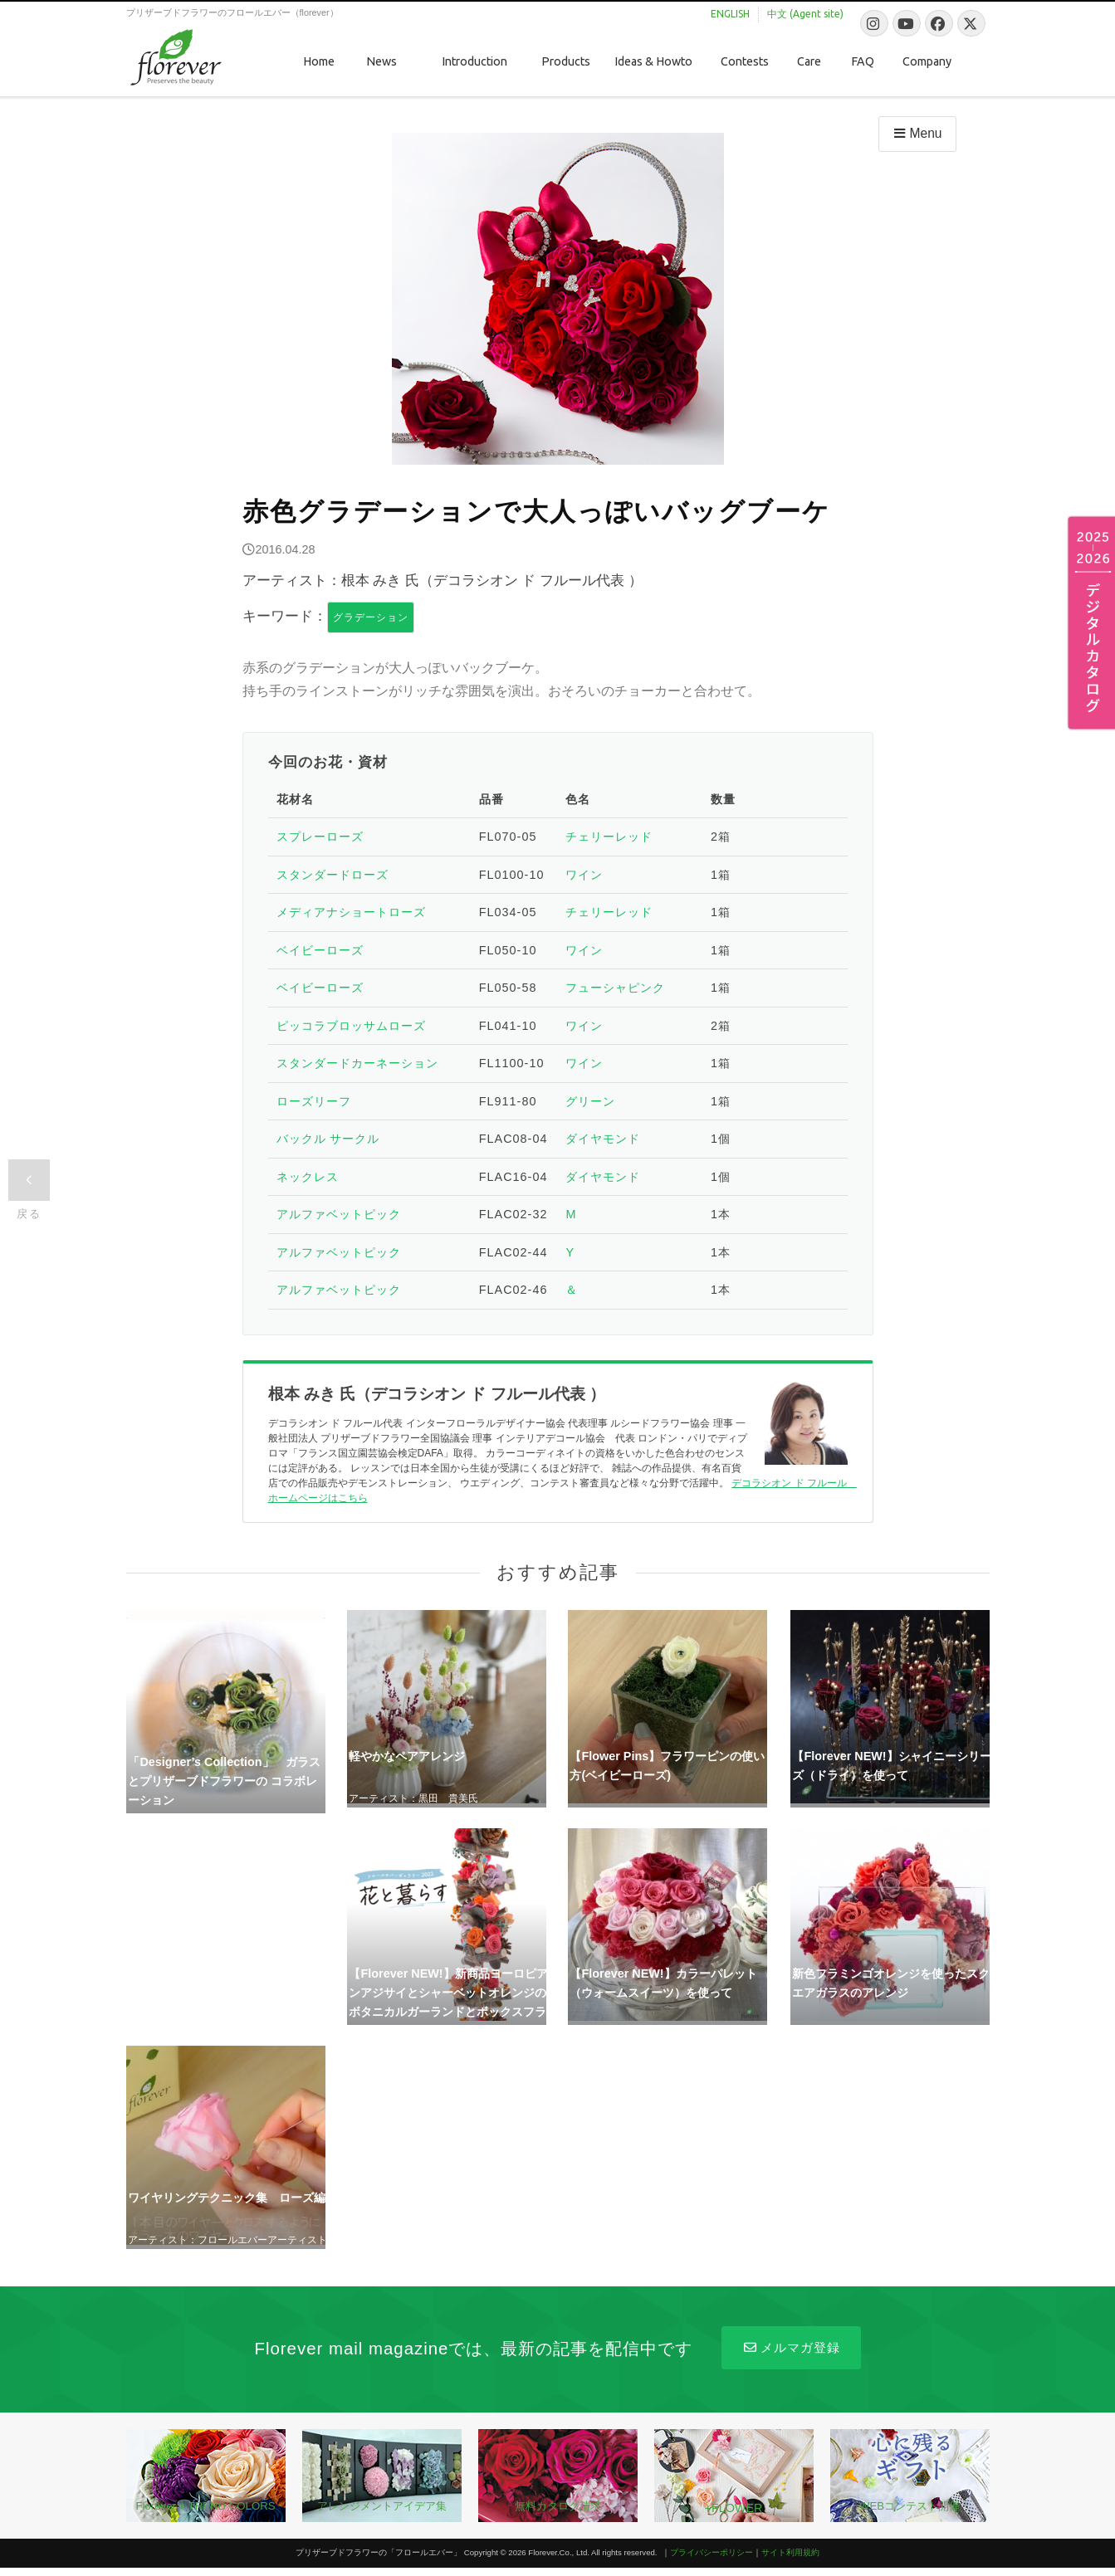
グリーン (590, 1101)
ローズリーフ (313, 1101)
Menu (916, 133)
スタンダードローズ (332, 874)
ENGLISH (730, 13)
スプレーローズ (320, 836)
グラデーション (370, 617)
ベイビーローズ (320, 950)
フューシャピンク (615, 987)
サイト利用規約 (790, 2552)
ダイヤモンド (602, 1138)
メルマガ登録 (790, 2347)
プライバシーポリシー (711, 2552)
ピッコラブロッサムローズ (351, 1025)
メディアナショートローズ (351, 912)
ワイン (584, 874)
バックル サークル (328, 1138)
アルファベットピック (338, 1214)
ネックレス (307, 1176)
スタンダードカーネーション (357, 1063)
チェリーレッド (609, 836)
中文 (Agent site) (805, 13)
